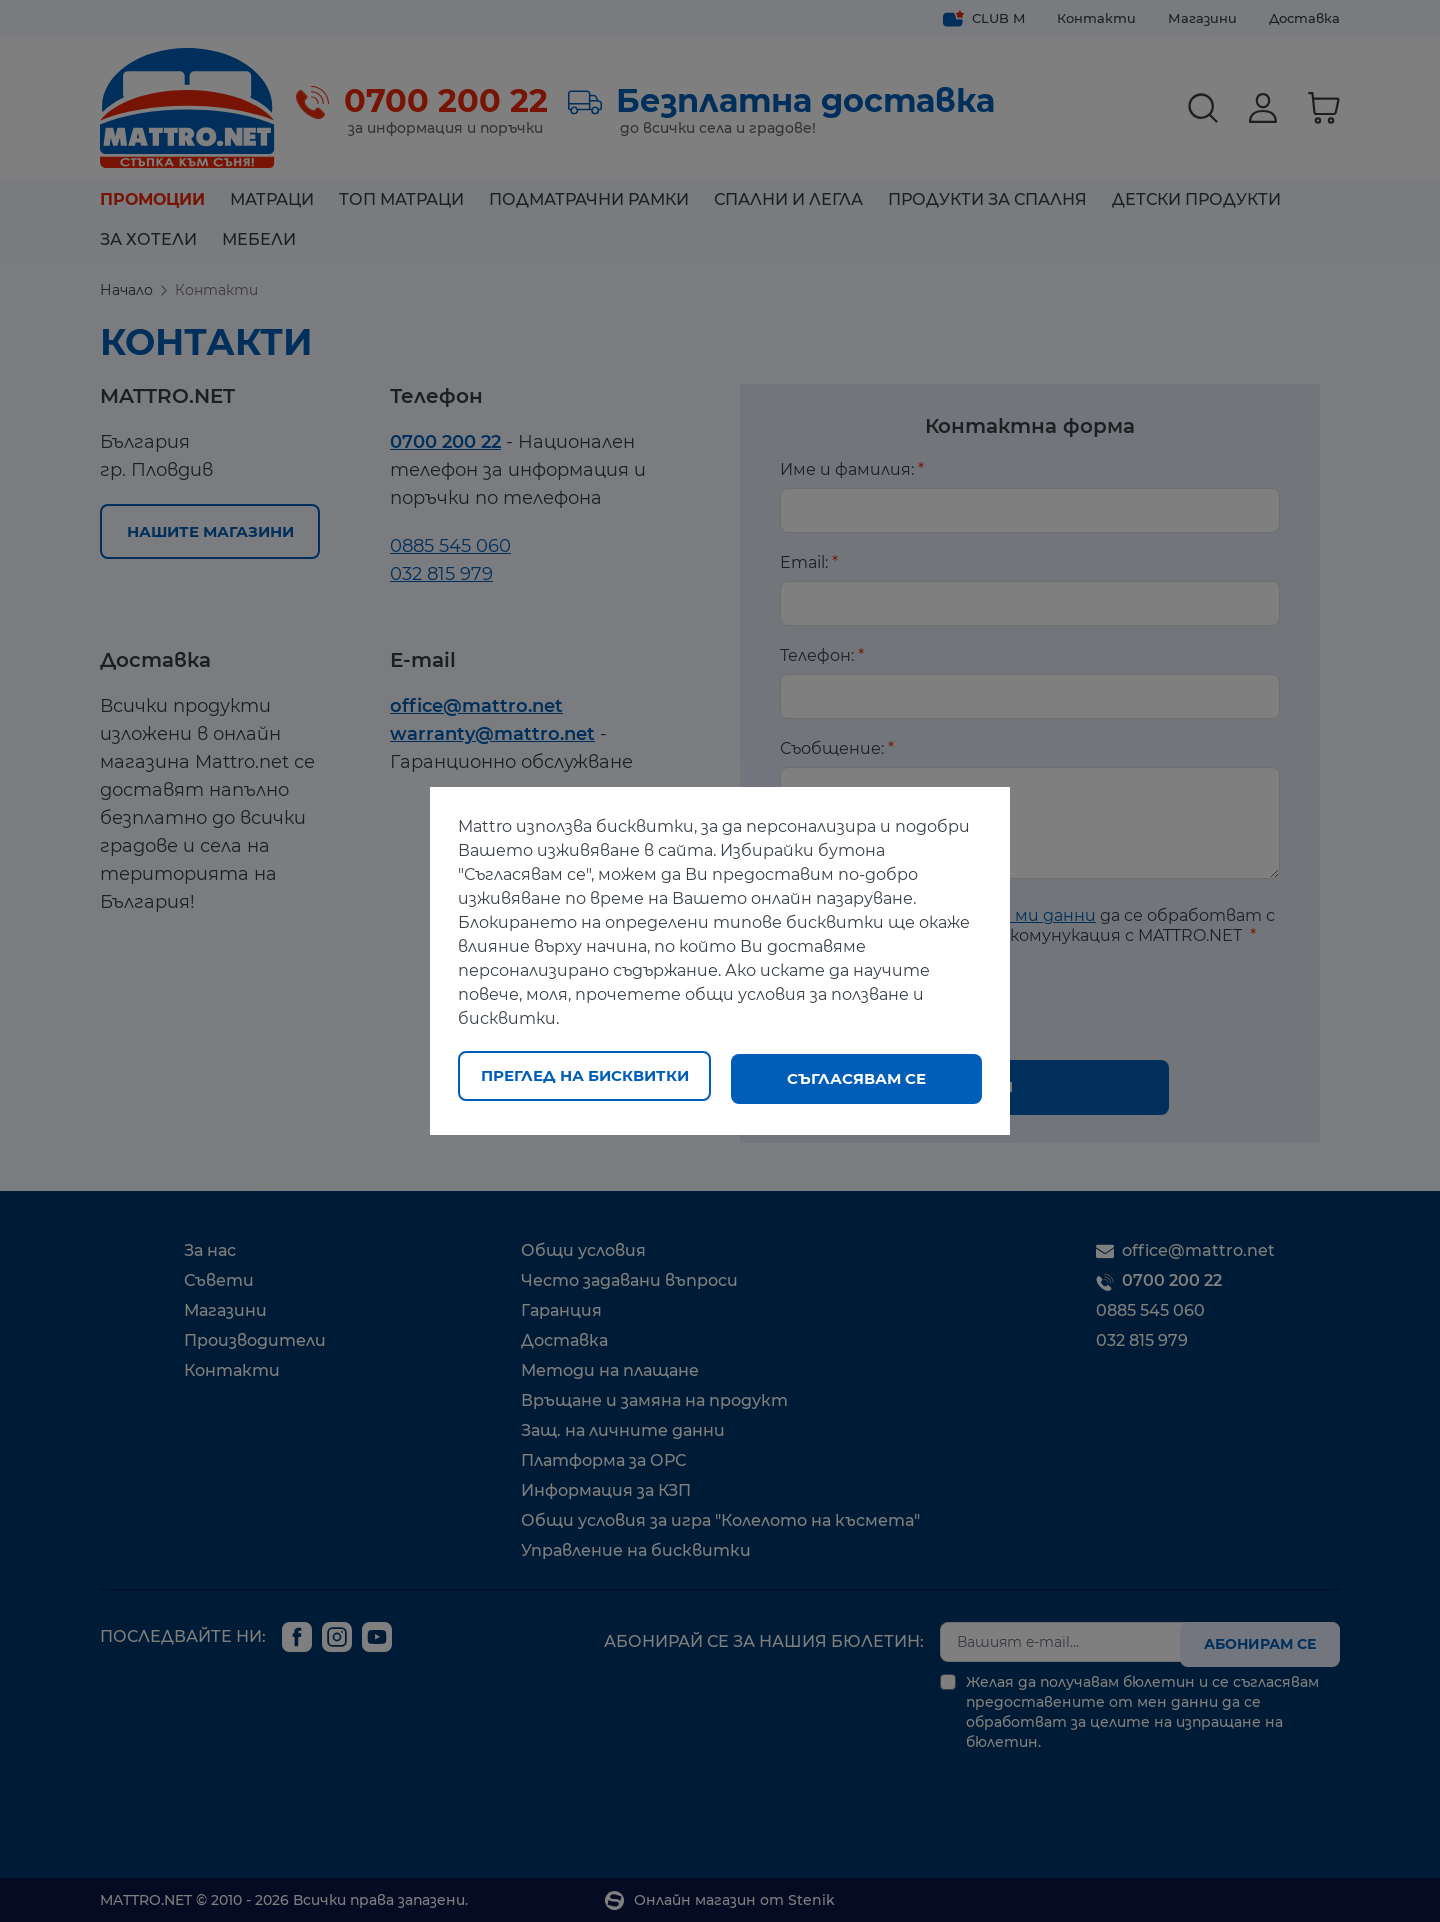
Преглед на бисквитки (585, 1078)
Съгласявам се (856, 1078)
